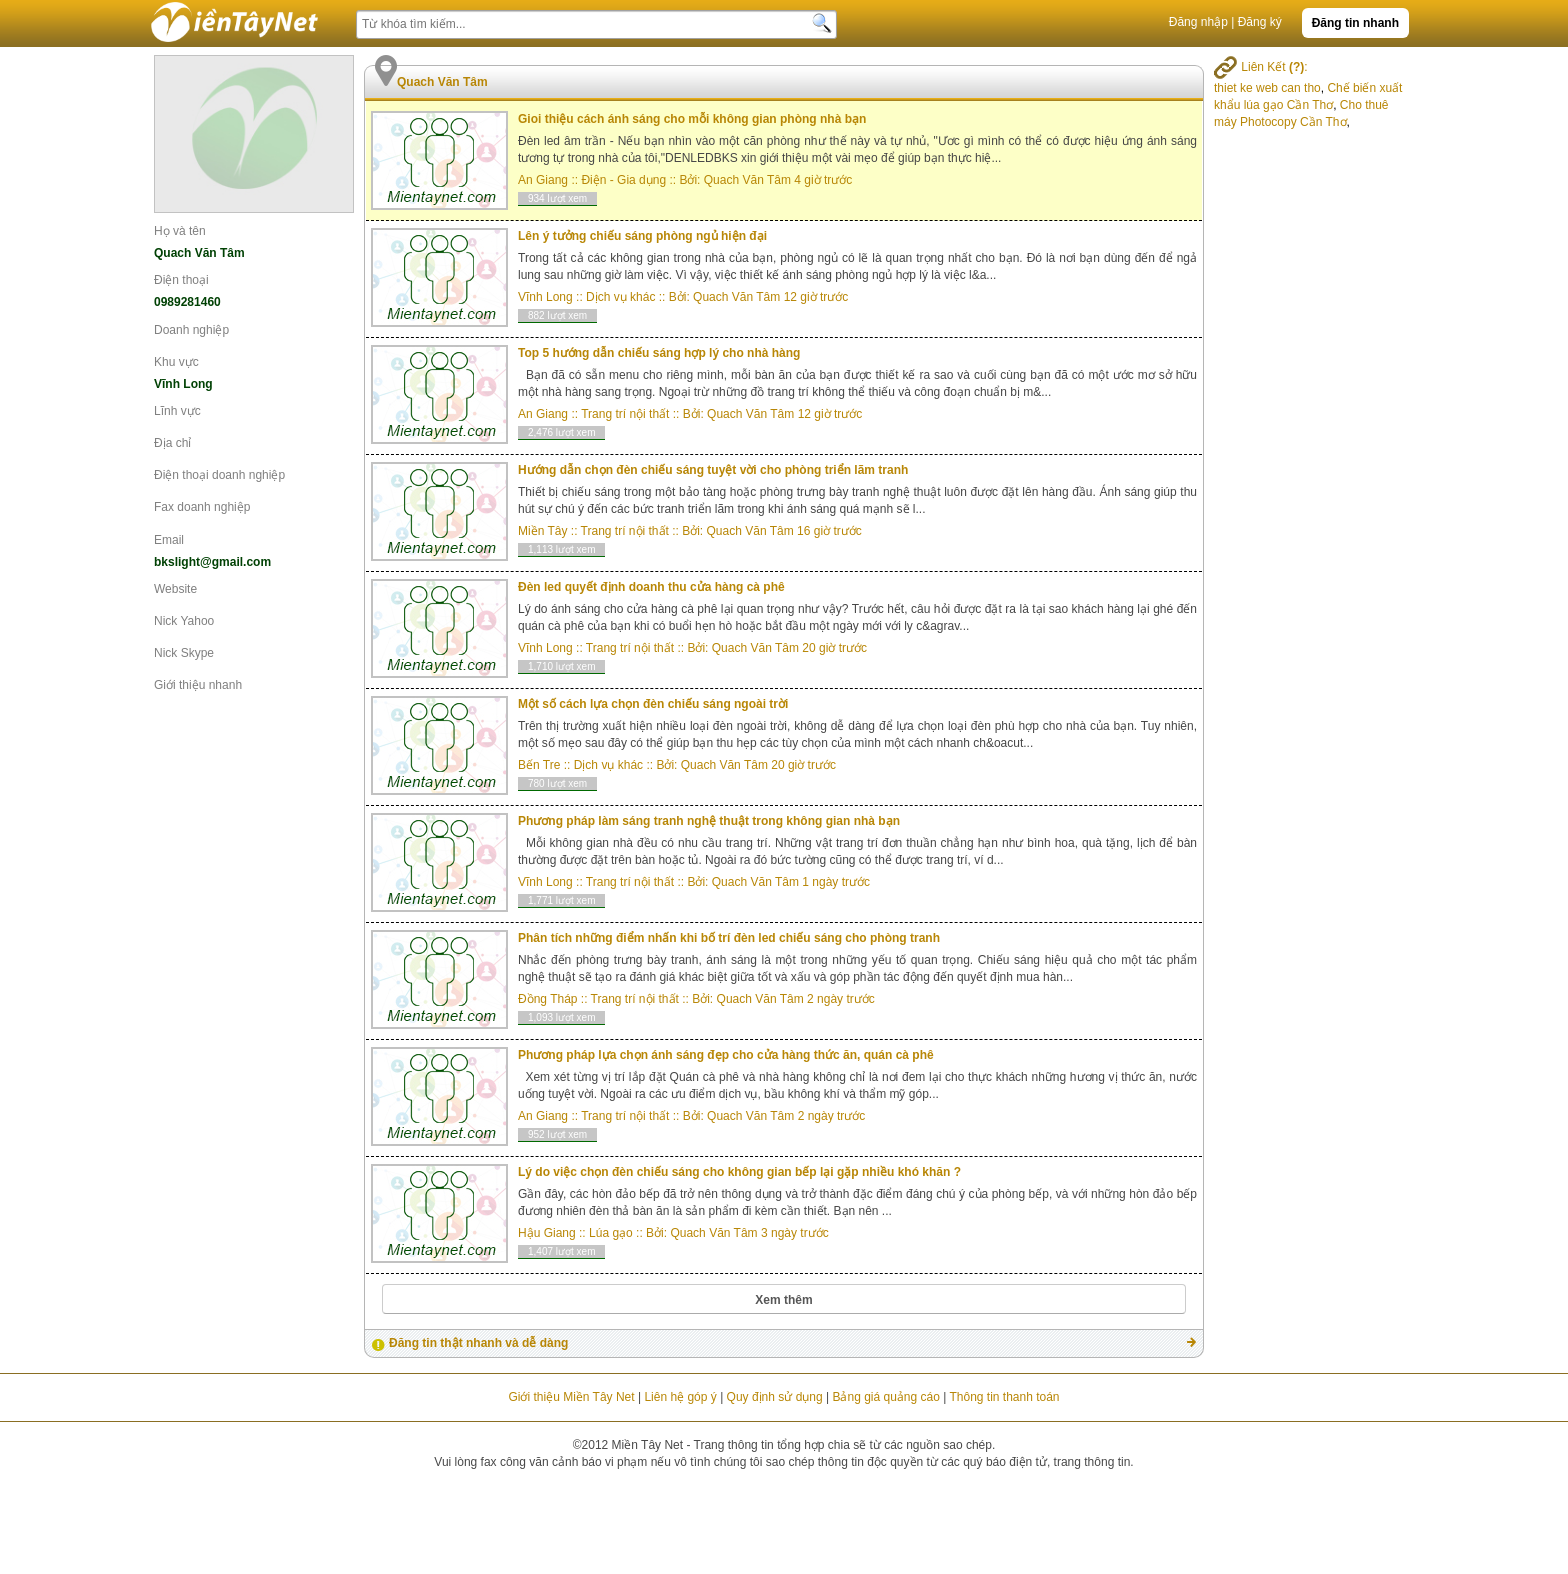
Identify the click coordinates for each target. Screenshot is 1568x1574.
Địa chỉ (172, 443)
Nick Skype (184, 653)
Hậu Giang (547, 1233)
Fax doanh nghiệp (202, 507)
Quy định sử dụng (775, 1397)
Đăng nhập (1198, 22)
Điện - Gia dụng (623, 180)
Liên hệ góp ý (680, 1397)
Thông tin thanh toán (1004, 1397)
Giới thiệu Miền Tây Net (571, 1397)
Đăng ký (1260, 22)
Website (175, 589)
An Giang (543, 180)
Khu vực (176, 362)
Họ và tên (180, 231)
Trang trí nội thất (625, 414)
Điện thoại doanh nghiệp (219, 475)
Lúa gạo (611, 1233)
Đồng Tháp (547, 999)
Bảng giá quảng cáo (885, 1397)
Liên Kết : (1261, 67)
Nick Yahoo (184, 621)
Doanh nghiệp (191, 330)
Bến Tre (539, 765)
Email (169, 540)
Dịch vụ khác (620, 297)
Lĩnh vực (177, 411)
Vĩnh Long (545, 297)
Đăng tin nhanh (1355, 23)
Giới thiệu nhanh (198, 685)
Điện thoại (181, 280)
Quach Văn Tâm (747, 180)
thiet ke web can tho (1267, 88)
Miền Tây (542, 531)
